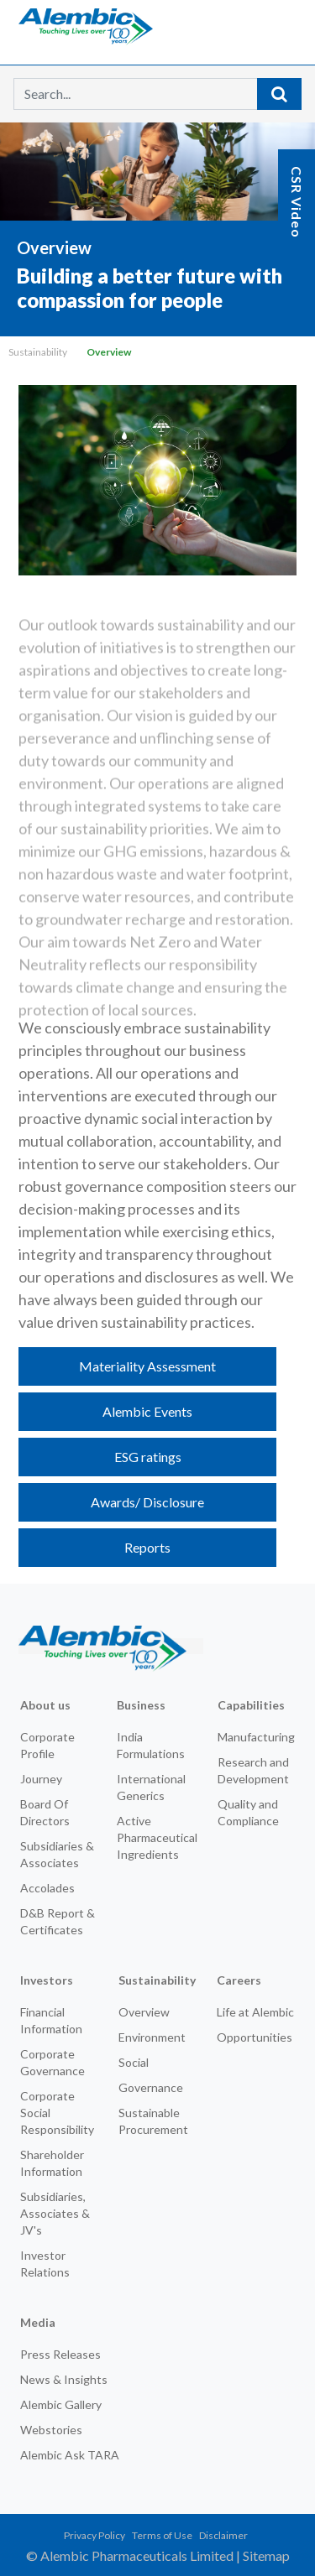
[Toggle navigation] (275, 25)
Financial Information (51, 2020)
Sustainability (37, 352)
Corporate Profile (47, 1745)
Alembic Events (147, 1411)
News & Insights (64, 2379)
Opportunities (254, 2037)
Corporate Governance (52, 2062)
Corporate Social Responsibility (57, 2112)
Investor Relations (45, 2263)
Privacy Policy (94, 2535)
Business (141, 1705)
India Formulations (151, 1745)
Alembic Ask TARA (69, 2455)
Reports (147, 1547)
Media (37, 2322)
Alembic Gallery (61, 2404)
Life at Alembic (255, 2012)
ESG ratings (147, 1457)
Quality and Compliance (248, 1812)
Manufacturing (256, 1737)
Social (133, 2062)
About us (45, 1705)
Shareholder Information (52, 2162)
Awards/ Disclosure (147, 1502)
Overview (144, 2012)
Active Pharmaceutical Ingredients (157, 1837)
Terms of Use (162, 2535)
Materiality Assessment (147, 1366)
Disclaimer (223, 2535)
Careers (239, 1980)
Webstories (51, 2429)
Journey (41, 1779)
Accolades (47, 1888)
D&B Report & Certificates (57, 1921)
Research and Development (253, 1770)
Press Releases (60, 2354)
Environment (152, 2037)
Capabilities (251, 1705)
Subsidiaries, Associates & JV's (55, 2213)
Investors (46, 1980)
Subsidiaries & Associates (57, 1854)
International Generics (151, 1787)
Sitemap (266, 2555)
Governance (150, 2087)
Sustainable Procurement (153, 2120)
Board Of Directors (45, 1812)
